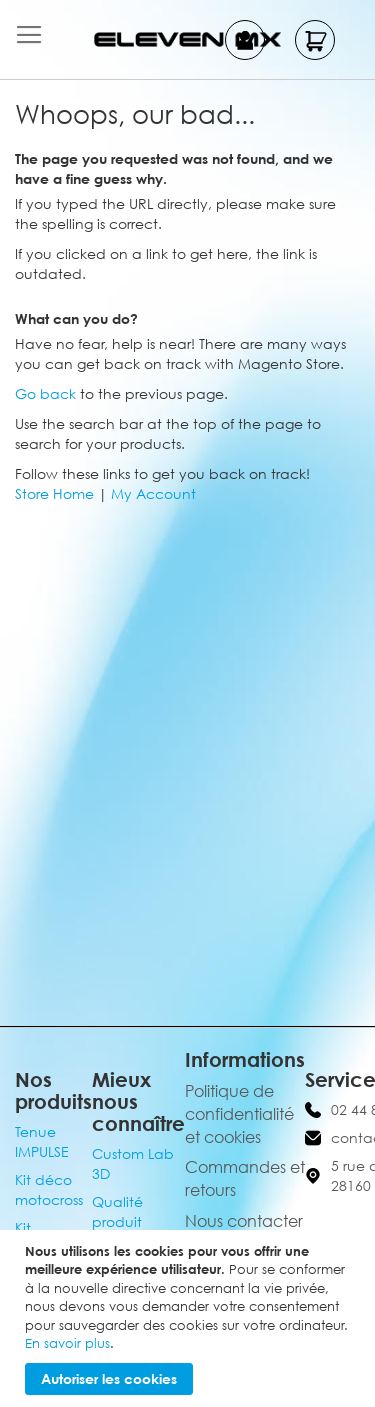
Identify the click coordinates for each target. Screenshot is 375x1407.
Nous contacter (244, 1221)
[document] (190, 1318)
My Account (153, 493)
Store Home (54, 493)
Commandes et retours (245, 1178)
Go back (45, 393)
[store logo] (188, 39)
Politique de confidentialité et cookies (239, 1114)
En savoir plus (67, 1343)
